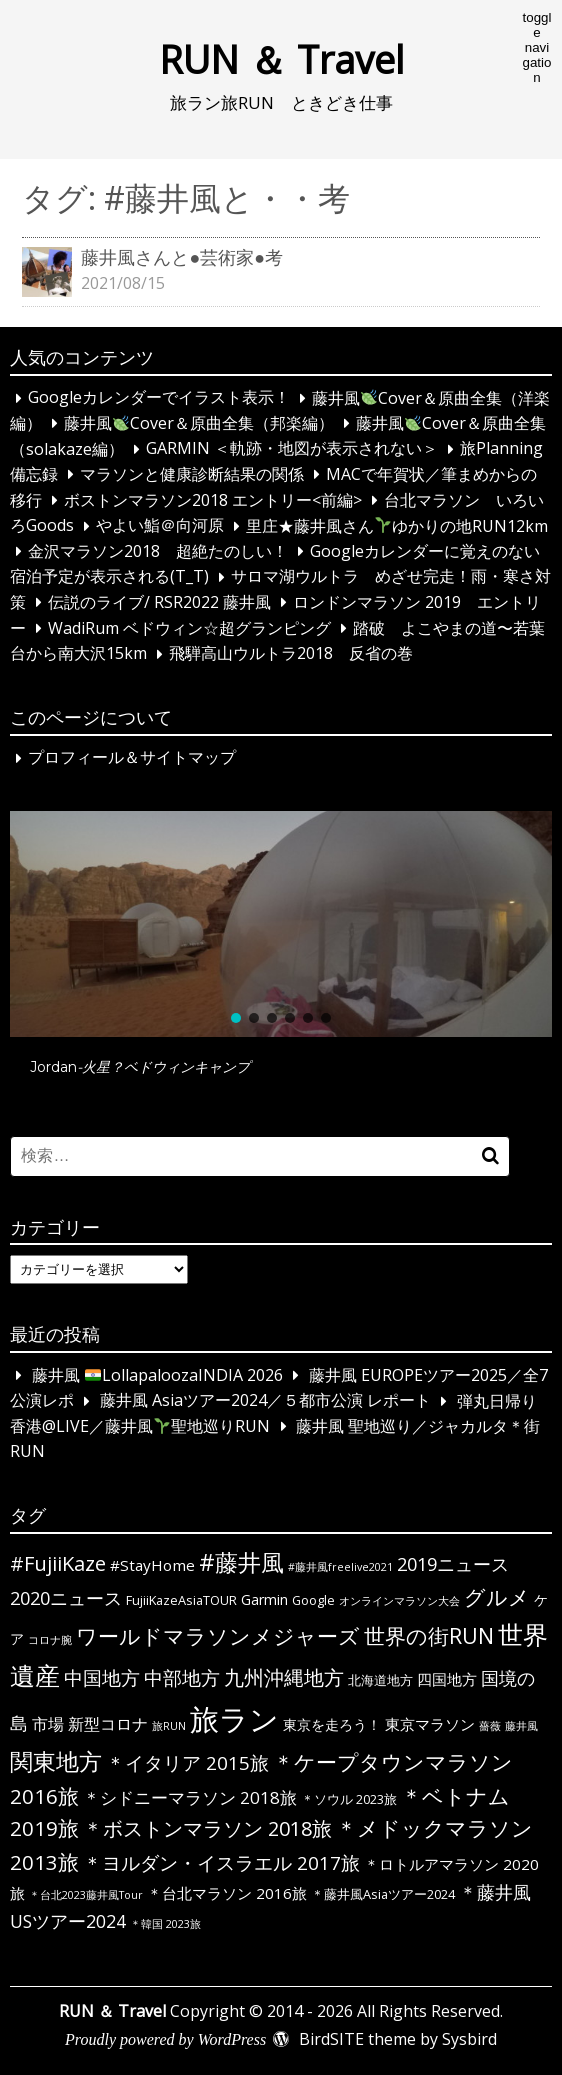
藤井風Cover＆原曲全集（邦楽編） (199, 423)
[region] (281, 953)
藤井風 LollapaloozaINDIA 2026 (157, 1375)
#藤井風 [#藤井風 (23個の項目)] (241, 1562)
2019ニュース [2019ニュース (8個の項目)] (453, 1564)
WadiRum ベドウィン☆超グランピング (189, 628)
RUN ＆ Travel (281, 59)
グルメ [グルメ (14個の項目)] (497, 1597)
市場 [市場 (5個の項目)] (48, 1724)
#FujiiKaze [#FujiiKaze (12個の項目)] (58, 1563)
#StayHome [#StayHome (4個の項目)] (152, 1565)
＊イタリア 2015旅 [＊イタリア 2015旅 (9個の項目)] (187, 1763)
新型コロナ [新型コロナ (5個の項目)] (108, 1724)
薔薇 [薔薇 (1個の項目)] (490, 1726)
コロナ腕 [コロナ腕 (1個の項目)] (50, 1640)
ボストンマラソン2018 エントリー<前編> (213, 500)
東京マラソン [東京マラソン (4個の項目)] (430, 1724)
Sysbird (469, 2039)
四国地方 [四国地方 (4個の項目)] (447, 1679)
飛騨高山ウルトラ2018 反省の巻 (291, 654)
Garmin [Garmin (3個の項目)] (264, 1599)
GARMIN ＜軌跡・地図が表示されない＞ (292, 449)
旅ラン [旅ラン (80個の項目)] (234, 1719)
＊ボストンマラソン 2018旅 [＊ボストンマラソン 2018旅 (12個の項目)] (207, 1828)
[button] (281, 924)
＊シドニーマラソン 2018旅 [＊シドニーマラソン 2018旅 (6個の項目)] (190, 1797)
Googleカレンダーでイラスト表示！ (159, 398)
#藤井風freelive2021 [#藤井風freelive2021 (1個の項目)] (340, 1567)
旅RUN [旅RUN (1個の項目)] (169, 1726)
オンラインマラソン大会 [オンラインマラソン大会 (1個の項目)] (399, 1601)
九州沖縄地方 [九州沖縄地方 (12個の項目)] (284, 1677)
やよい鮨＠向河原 (160, 526)
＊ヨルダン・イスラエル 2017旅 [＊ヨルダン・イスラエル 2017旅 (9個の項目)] (221, 1863)
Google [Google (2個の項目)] (313, 1600)
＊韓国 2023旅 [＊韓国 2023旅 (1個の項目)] (165, 1924)
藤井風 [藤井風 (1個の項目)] (521, 1726)
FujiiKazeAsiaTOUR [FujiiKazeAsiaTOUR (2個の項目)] (181, 1600)
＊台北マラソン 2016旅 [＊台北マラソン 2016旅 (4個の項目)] (227, 1893)
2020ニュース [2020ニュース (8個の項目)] (66, 1598)
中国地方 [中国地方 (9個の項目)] (102, 1678)
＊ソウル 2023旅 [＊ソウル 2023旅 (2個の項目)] (349, 1799)
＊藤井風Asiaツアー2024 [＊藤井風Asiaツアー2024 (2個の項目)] (383, 1894)
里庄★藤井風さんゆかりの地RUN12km (397, 526)
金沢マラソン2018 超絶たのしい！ (158, 551)
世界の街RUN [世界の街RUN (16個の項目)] (429, 1635)
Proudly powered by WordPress (165, 2039)
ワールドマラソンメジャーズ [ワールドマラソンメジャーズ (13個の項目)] (218, 1636)
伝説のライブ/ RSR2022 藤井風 (159, 602)
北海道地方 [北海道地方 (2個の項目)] (380, 1680)
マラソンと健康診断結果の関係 (192, 474)
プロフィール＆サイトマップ (132, 758)
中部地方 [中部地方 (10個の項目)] (182, 1677)
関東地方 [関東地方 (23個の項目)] (56, 1761)
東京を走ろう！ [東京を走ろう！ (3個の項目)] (332, 1724)
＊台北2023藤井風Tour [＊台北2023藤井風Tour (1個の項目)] (86, 1895)
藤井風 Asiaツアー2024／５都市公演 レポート (265, 1401)
